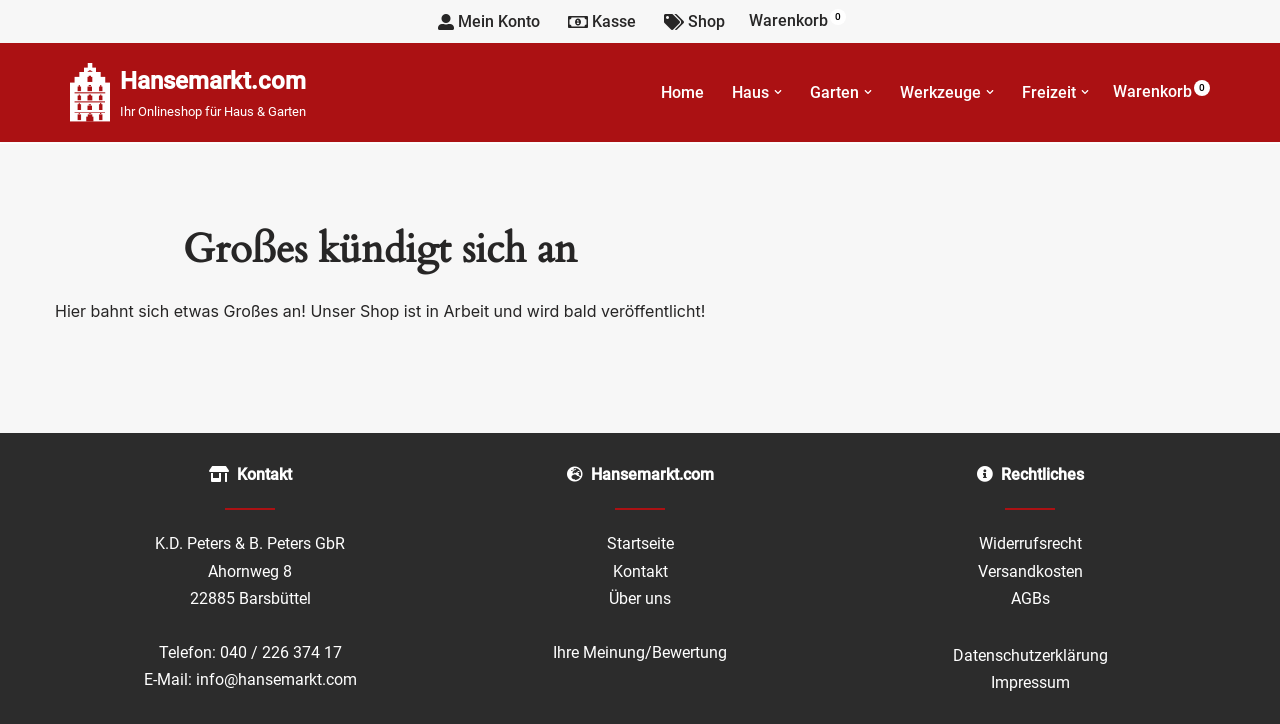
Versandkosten (1030, 571)
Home (682, 92)
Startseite (640, 543)
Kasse (602, 21)
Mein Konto (489, 21)
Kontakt (640, 571)
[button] (778, 92)
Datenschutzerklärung (1030, 655)
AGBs (1030, 598)
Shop (694, 21)
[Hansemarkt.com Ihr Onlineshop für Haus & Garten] (188, 92)
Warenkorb (797, 19)
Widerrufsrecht (1030, 543)
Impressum (1030, 682)
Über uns (640, 598)
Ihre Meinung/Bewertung (640, 652)
